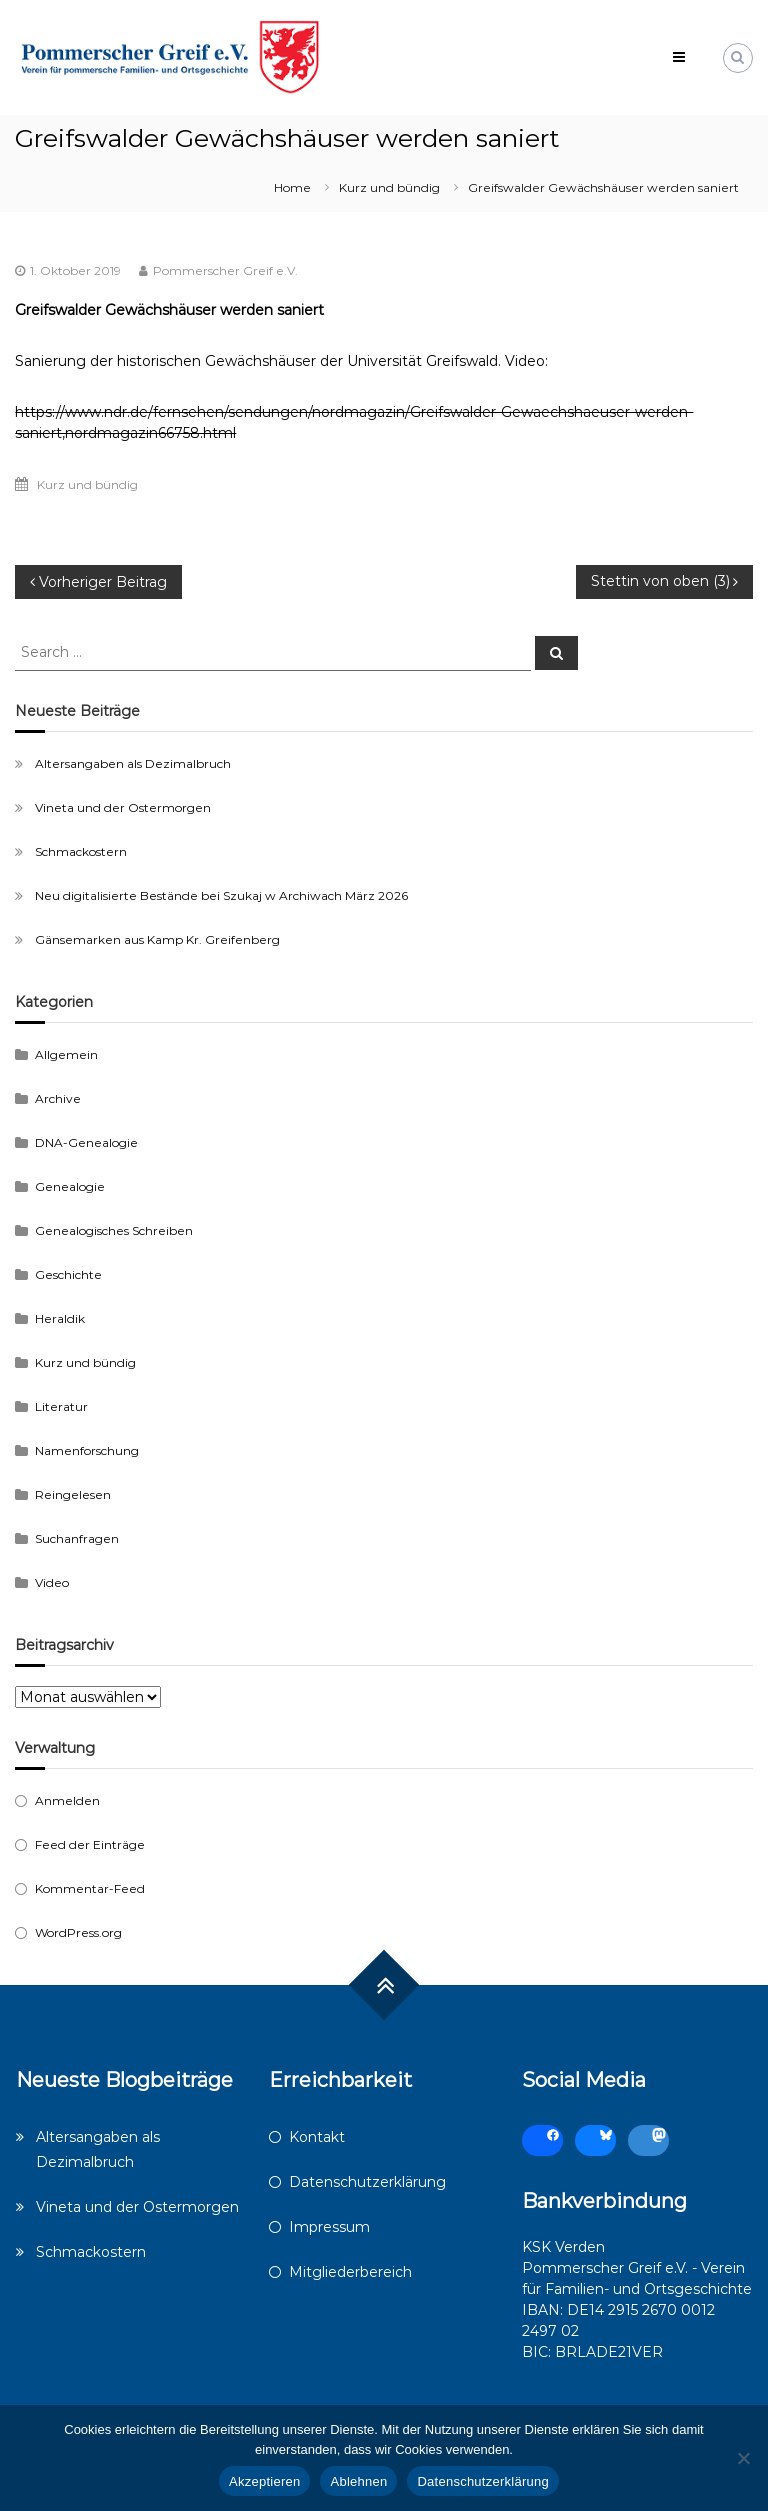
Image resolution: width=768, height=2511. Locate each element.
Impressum (329, 2227)
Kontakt (317, 2137)
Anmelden (67, 1800)
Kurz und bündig (389, 187)
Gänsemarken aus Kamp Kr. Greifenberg (157, 939)
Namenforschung (87, 1450)
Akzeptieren (264, 2481)
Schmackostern (81, 851)
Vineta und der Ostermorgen (123, 807)
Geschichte (68, 1274)
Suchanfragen (77, 1538)
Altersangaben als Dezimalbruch (133, 763)
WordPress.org (78, 1932)
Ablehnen (358, 2481)
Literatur (61, 1406)
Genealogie (70, 1186)
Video (52, 1582)
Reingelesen (73, 1494)
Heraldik (60, 1318)
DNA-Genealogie (86, 1142)
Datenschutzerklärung (367, 2182)
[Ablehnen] (743, 2458)
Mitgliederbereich (350, 2272)
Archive (58, 1098)
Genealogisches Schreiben (114, 1230)
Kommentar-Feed (90, 1888)
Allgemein (66, 1054)
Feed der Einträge (90, 1844)
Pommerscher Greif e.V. (225, 270)
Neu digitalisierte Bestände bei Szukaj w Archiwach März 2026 (221, 895)
